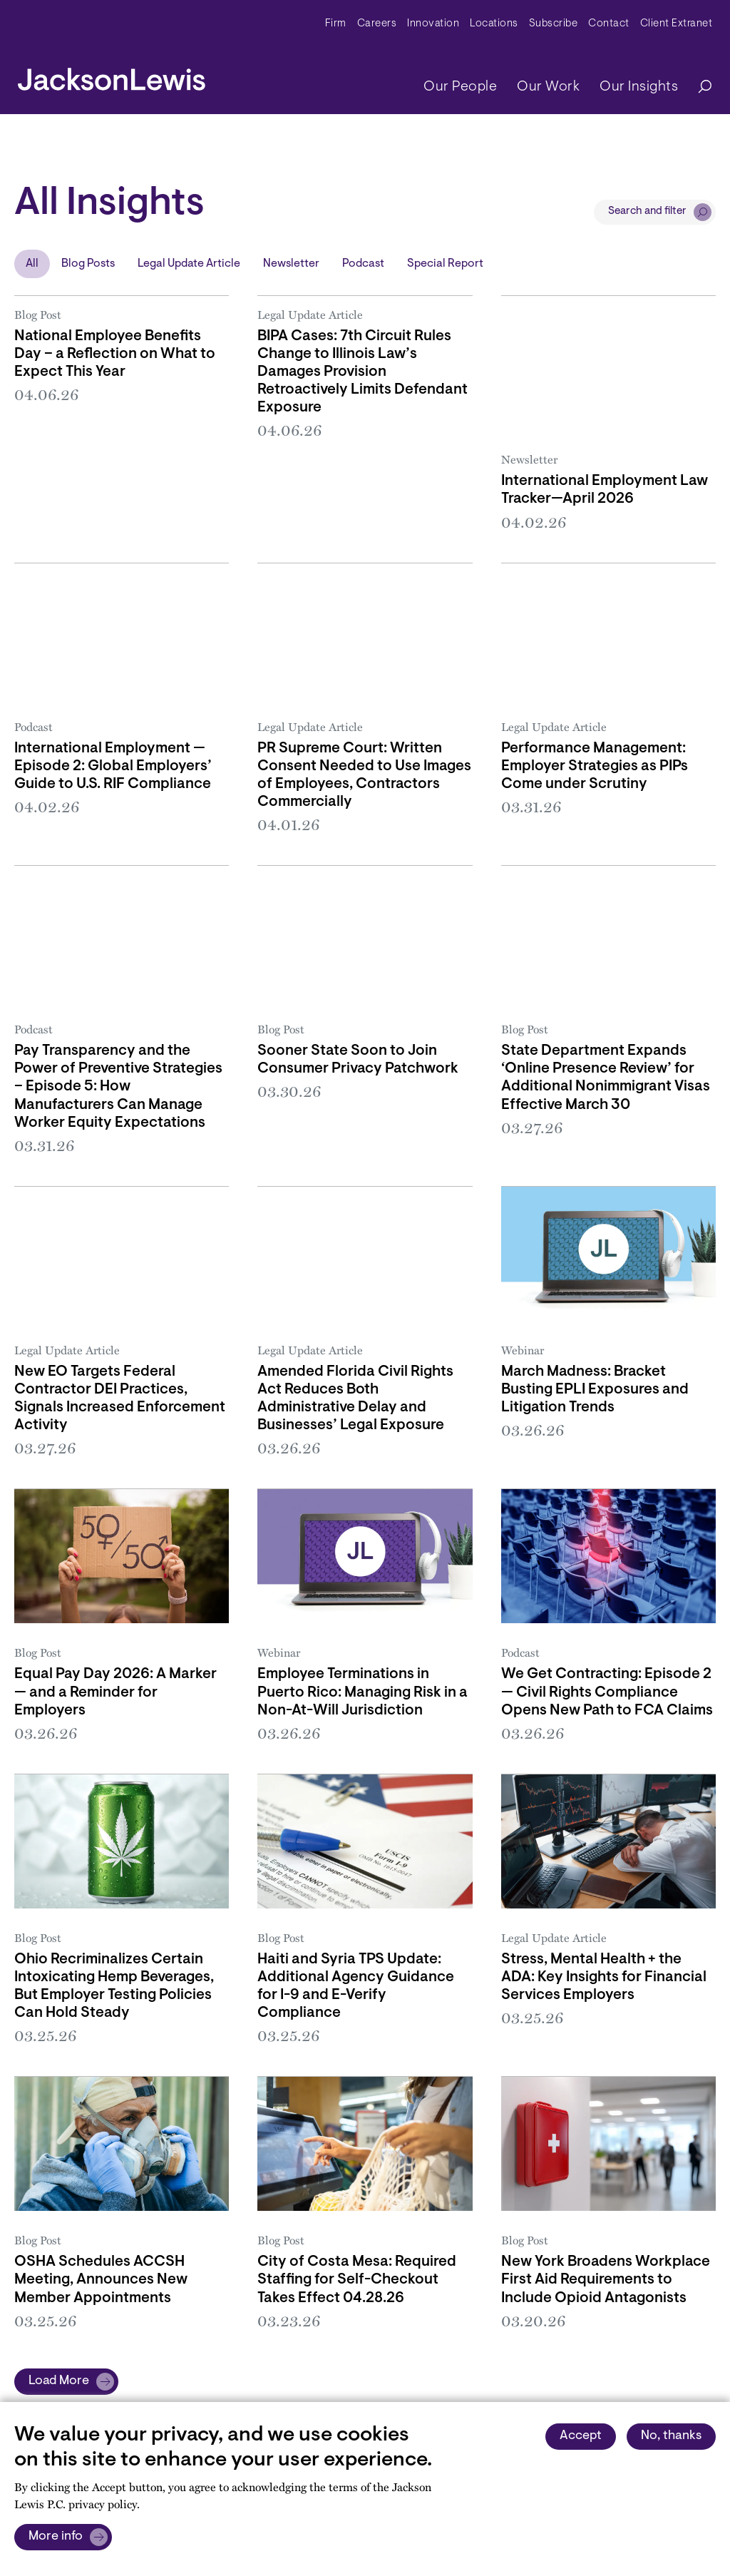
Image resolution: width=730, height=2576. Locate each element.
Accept (581, 2436)
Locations (494, 24)
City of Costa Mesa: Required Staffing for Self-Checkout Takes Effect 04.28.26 (356, 2280)
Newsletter (291, 264)
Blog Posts (88, 264)
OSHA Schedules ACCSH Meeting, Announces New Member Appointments (100, 2280)
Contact (608, 24)
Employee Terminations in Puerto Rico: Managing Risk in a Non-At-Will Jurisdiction (362, 1692)
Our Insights (639, 87)
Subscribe (553, 24)
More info (56, 2536)
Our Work (548, 87)
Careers (377, 24)
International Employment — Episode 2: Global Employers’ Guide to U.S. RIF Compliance (113, 767)
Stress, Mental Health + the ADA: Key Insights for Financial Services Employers (603, 1978)
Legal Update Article (189, 264)
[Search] (698, 87)
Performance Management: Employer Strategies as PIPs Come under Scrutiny (594, 767)
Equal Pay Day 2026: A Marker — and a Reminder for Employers (115, 1692)
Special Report (445, 264)
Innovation (433, 24)
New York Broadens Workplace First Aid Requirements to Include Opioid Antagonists (605, 2280)
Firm (335, 24)
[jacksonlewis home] (111, 75)
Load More (59, 2381)
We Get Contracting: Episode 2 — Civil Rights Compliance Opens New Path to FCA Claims (607, 1692)
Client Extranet (676, 24)
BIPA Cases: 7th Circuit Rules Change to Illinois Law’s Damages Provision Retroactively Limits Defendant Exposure (362, 372)
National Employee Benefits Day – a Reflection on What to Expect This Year (114, 354)
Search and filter (647, 211)
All (32, 264)
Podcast (363, 264)
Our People (460, 87)
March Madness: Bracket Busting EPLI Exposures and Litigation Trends (595, 1390)
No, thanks (671, 2436)
